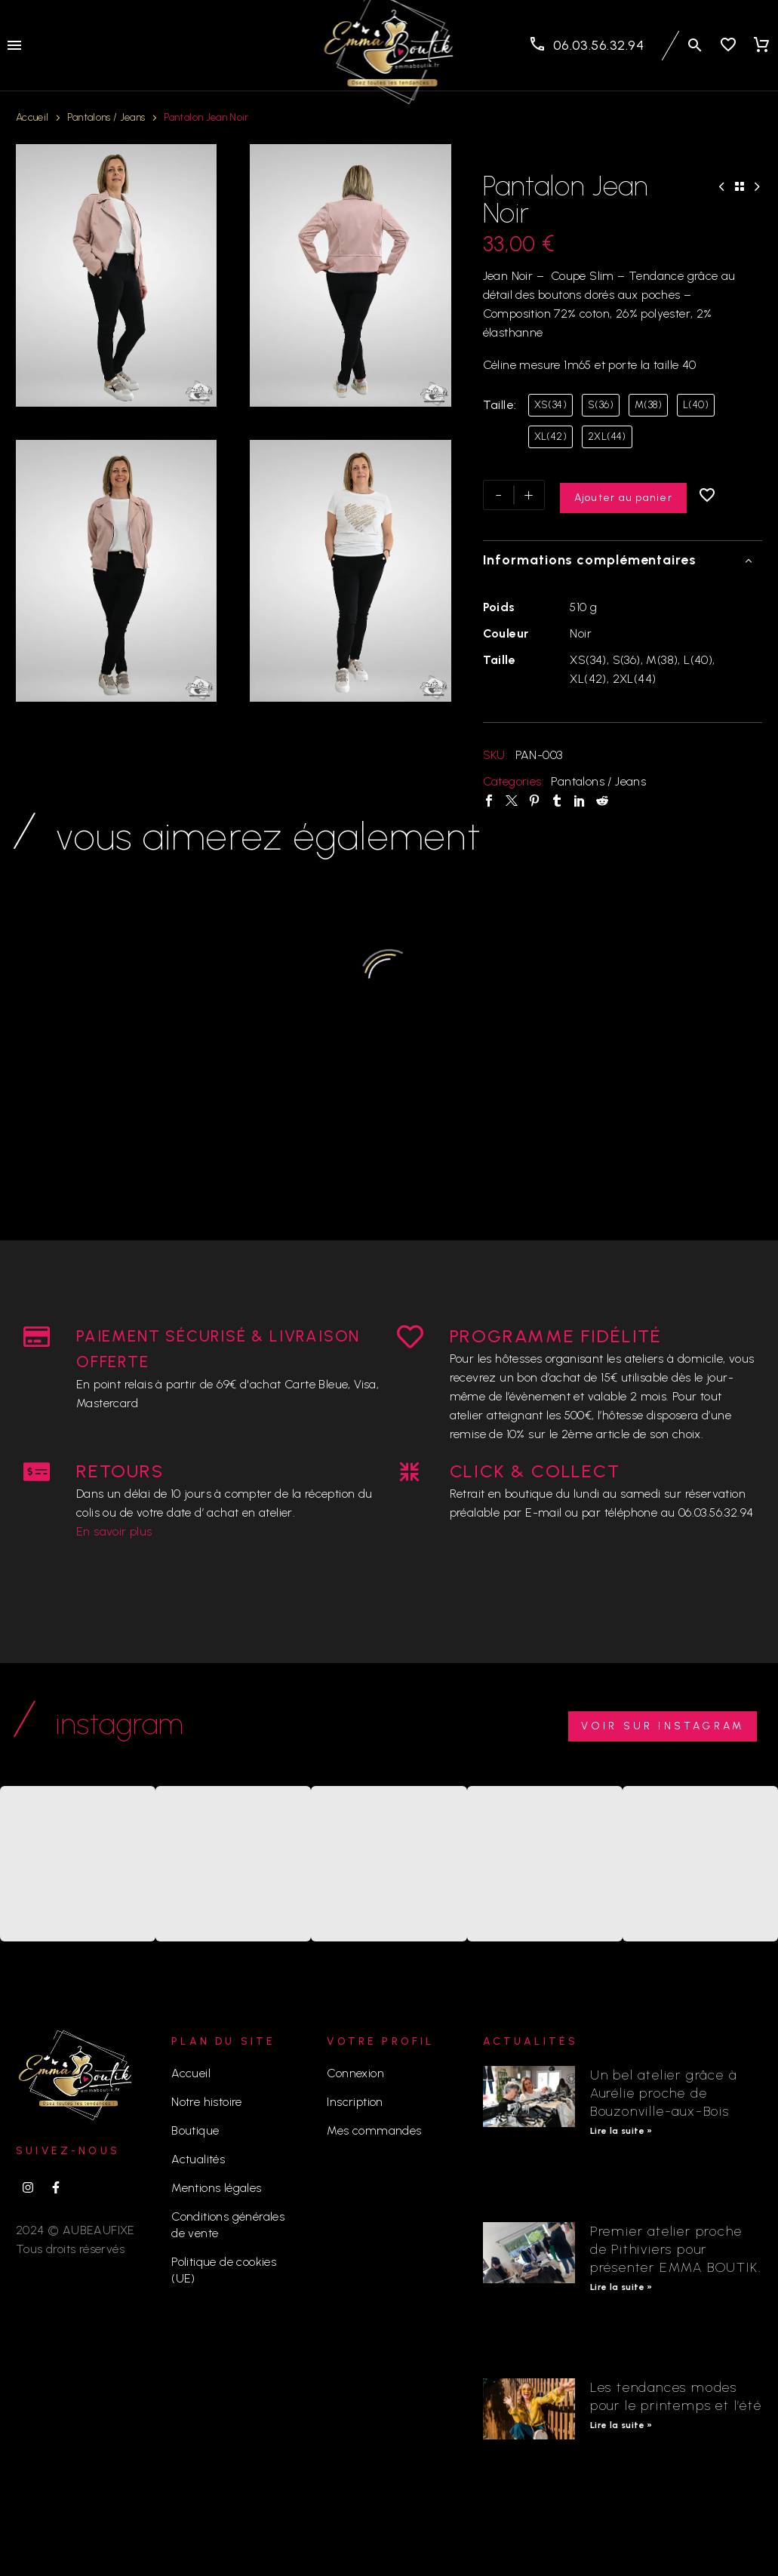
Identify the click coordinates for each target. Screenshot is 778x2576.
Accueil (32, 117)
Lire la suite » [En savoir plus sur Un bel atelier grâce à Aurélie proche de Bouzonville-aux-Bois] (621, 2131)
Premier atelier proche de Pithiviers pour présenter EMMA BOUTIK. (676, 2249)
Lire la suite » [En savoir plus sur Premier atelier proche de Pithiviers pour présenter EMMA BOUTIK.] (621, 2287)
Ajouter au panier (623, 494)
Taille (498, 405)
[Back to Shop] (739, 186)
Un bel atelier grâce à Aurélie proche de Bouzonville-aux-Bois (663, 2093)
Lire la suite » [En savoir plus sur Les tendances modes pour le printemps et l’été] (621, 2425)
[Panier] (761, 45)
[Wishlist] (728, 45)
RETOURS (120, 1471)
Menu (14, 45)
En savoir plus (114, 1531)
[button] (695, 45)
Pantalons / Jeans (106, 117)
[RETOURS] (36, 1472)
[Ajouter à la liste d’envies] (709, 495)
